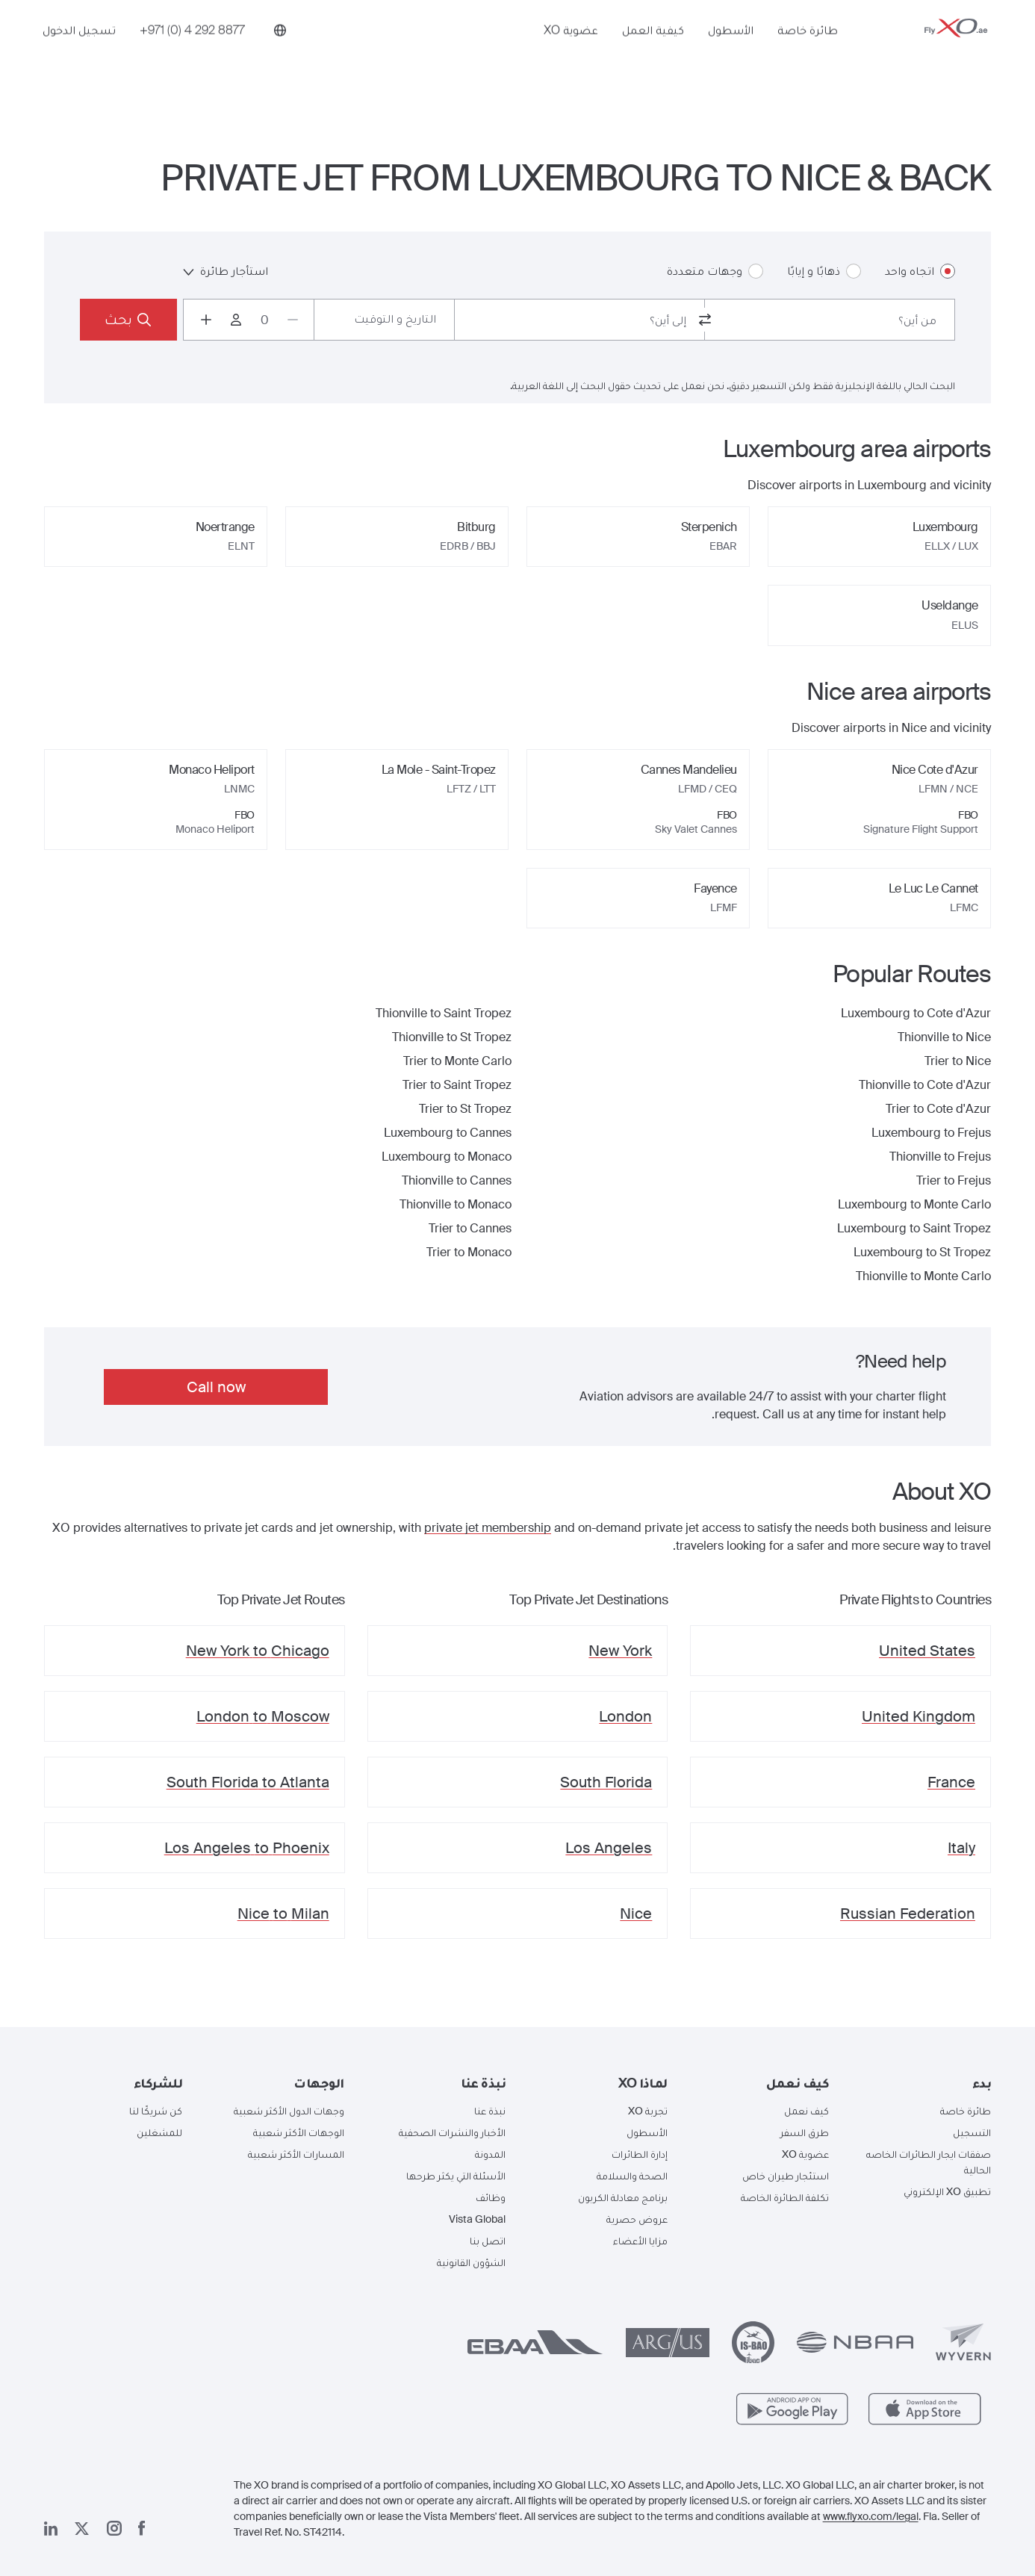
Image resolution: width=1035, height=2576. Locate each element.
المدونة (490, 2154)
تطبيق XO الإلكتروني (947, 2191)
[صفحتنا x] (82, 2528)
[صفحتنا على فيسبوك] (142, 2528)
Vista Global (477, 2219)
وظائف (491, 2197)
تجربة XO (648, 2110)
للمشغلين (159, 2132)
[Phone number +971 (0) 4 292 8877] (192, 50)
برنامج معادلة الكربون (623, 2197)
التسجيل (972, 2132)
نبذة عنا (490, 2110)
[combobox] (829, 320)
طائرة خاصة (807, 50)
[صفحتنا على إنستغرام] (114, 2528)
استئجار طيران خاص (785, 2175)
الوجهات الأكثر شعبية (298, 2132)
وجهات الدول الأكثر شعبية (289, 2110)
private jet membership (487, 1528)
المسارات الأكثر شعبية (296, 2154)
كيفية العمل (653, 50)
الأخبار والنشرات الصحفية (452, 2132)
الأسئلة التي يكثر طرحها (456, 2175)
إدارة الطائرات (640, 2154)
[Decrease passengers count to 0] (293, 320)
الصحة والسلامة (632, 2175)
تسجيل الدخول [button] (79, 50)
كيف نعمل (806, 2110)
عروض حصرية (637, 2219)
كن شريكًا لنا (155, 2110)
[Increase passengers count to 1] (206, 320)
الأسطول (730, 50)
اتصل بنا (488, 2240)
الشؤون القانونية (471, 2262)
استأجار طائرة (225, 271)
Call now (216, 1387)
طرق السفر (804, 2132)
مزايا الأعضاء (640, 2240)
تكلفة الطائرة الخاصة (785, 2197)
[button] (922, 2083)
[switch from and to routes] (705, 320)
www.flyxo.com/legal (871, 2516)
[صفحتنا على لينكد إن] (51, 2528)
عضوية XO (571, 50)
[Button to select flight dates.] (384, 320)
